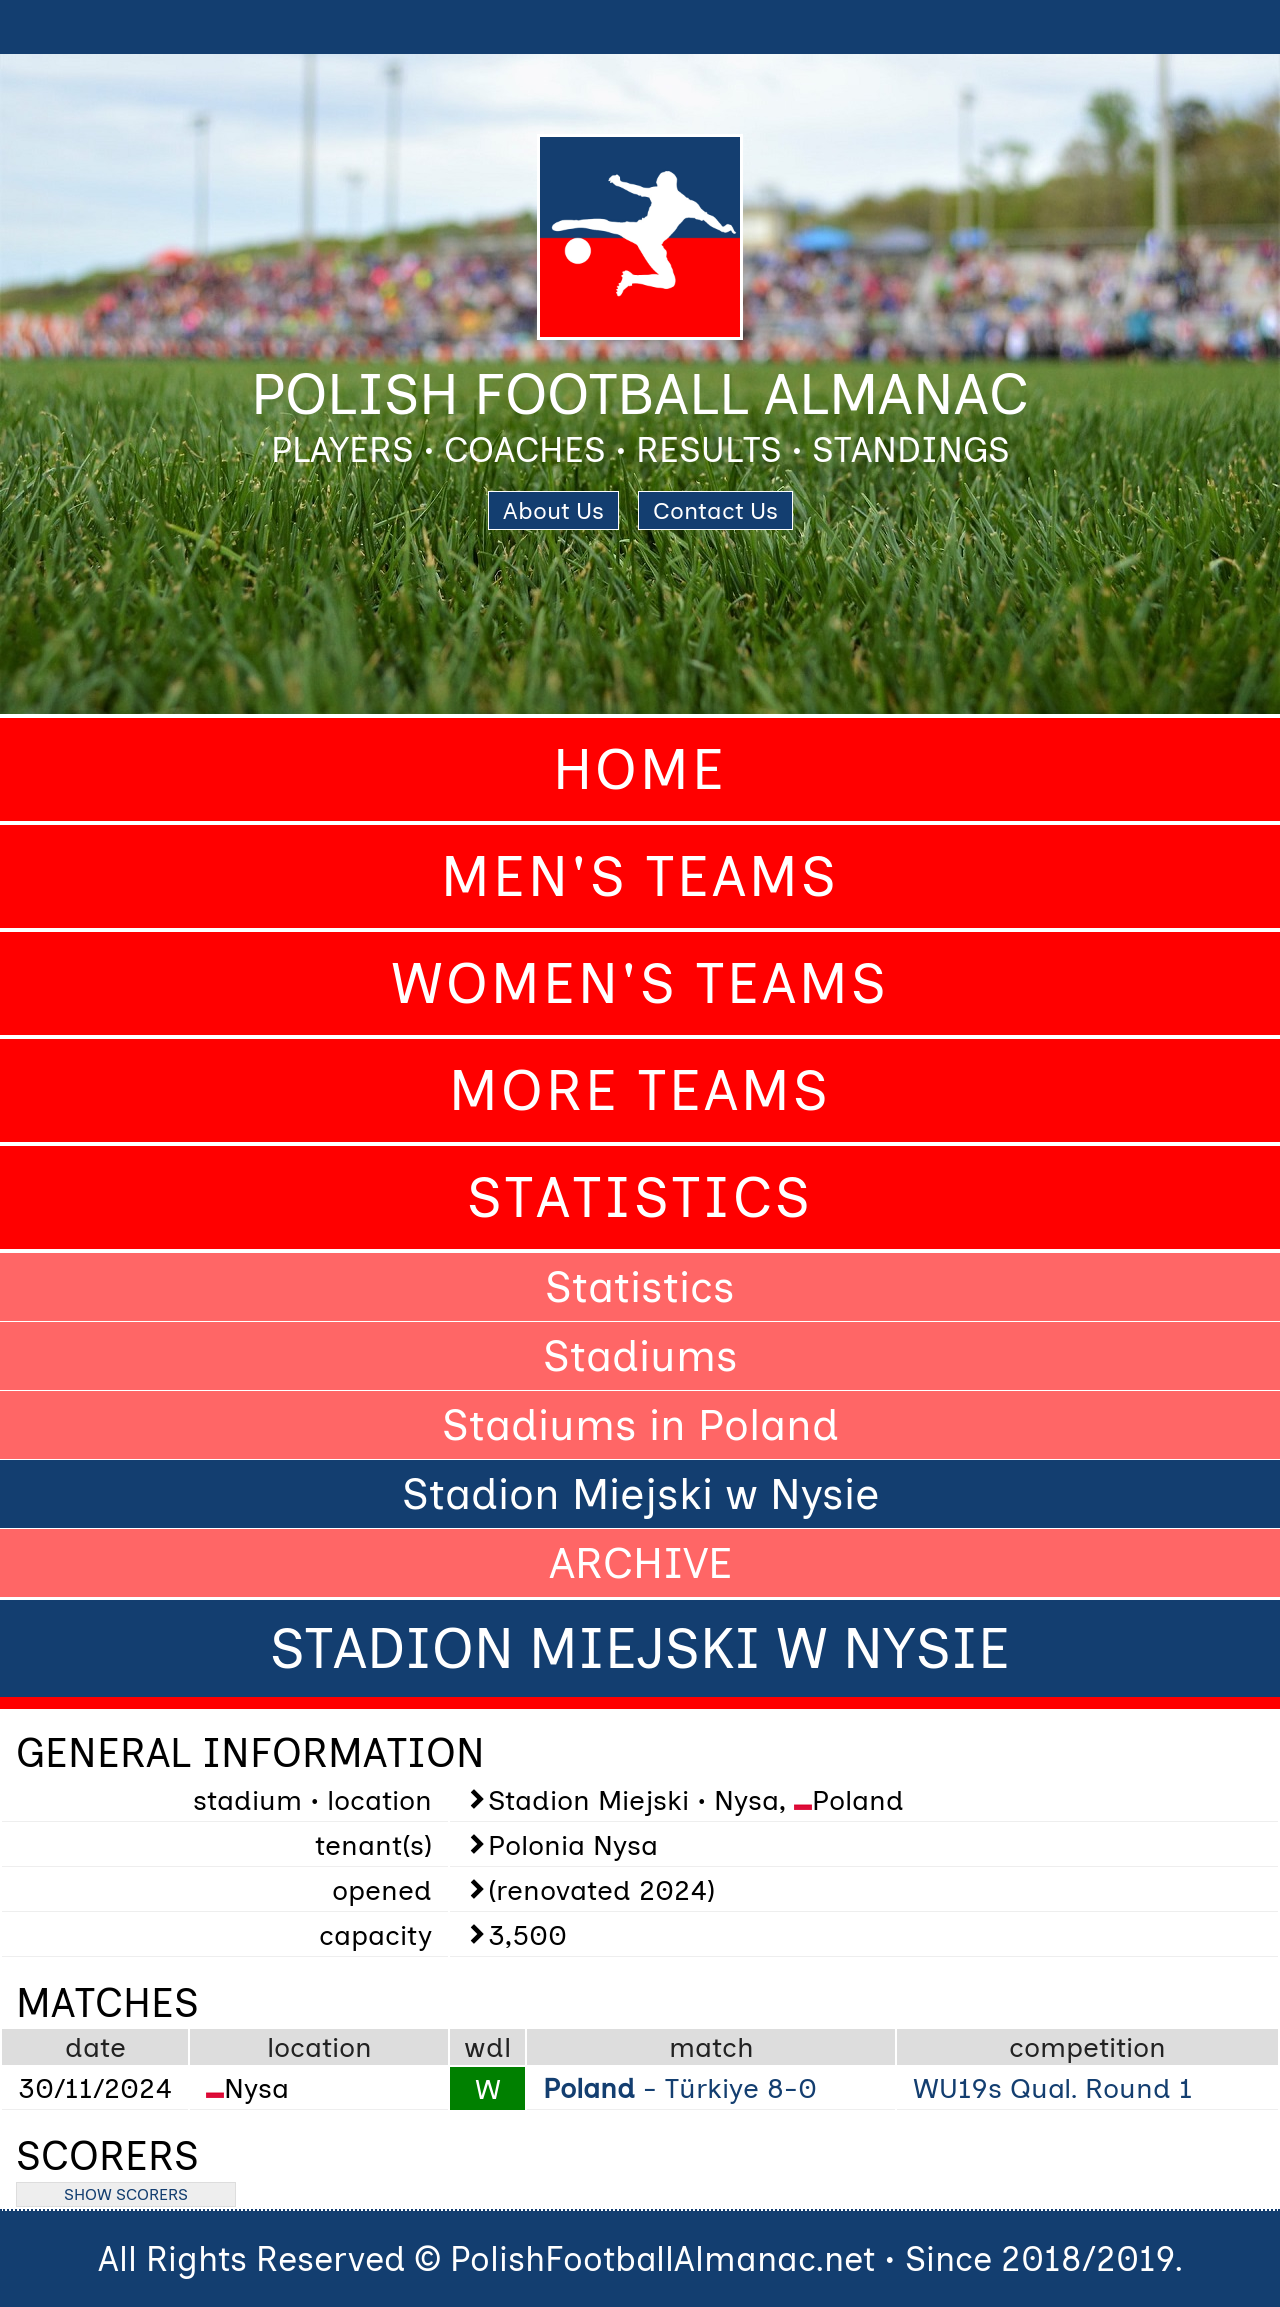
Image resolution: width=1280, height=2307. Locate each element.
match (711, 2047)
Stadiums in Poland (640, 1425)
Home (640, 769)
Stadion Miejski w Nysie (640, 1494)
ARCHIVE (640, 1563)
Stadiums (640, 1356)
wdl (487, 2047)
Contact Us (715, 510)
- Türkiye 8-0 (680, 2088)
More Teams (640, 1090)
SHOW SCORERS (126, 2194)
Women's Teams (640, 983)
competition (1087, 2047)
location (319, 2047)
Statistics (640, 1197)
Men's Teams (640, 876)
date (95, 2047)
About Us (553, 510)
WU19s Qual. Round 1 (1053, 2088)
